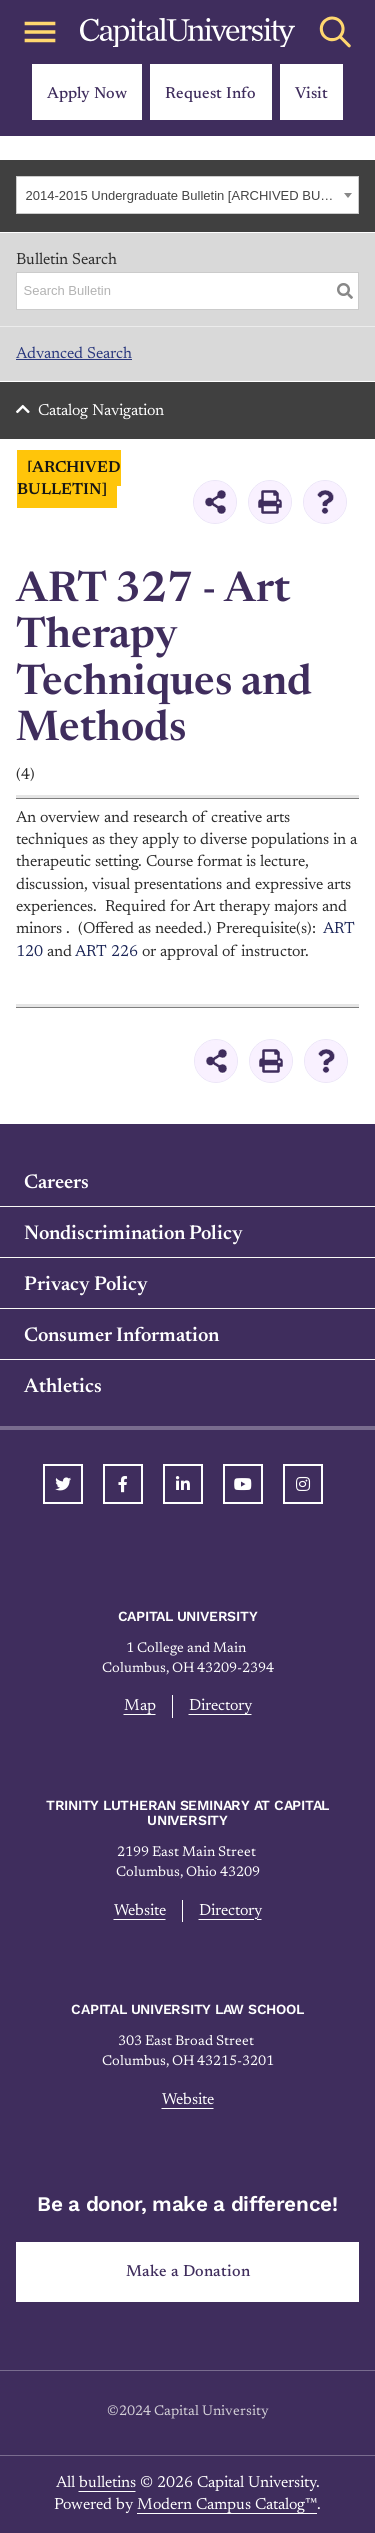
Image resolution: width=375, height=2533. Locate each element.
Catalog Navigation (101, 411)
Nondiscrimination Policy (133, 1234)
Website (140, 1911)
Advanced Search (74, 354)
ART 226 (106, 952)
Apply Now (87, 94)
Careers (56, 1183)
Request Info (210, 94)
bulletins (107, 2483)
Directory (220, 1706)
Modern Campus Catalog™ (227, 2505)
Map (140, 1706)
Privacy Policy (86, 1285)
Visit (311, 94)
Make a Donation (188, 2272)
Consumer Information (121, 1336)
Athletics (63, 1387)
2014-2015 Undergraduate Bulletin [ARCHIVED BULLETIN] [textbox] (182, 195)
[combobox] (187, 195)
